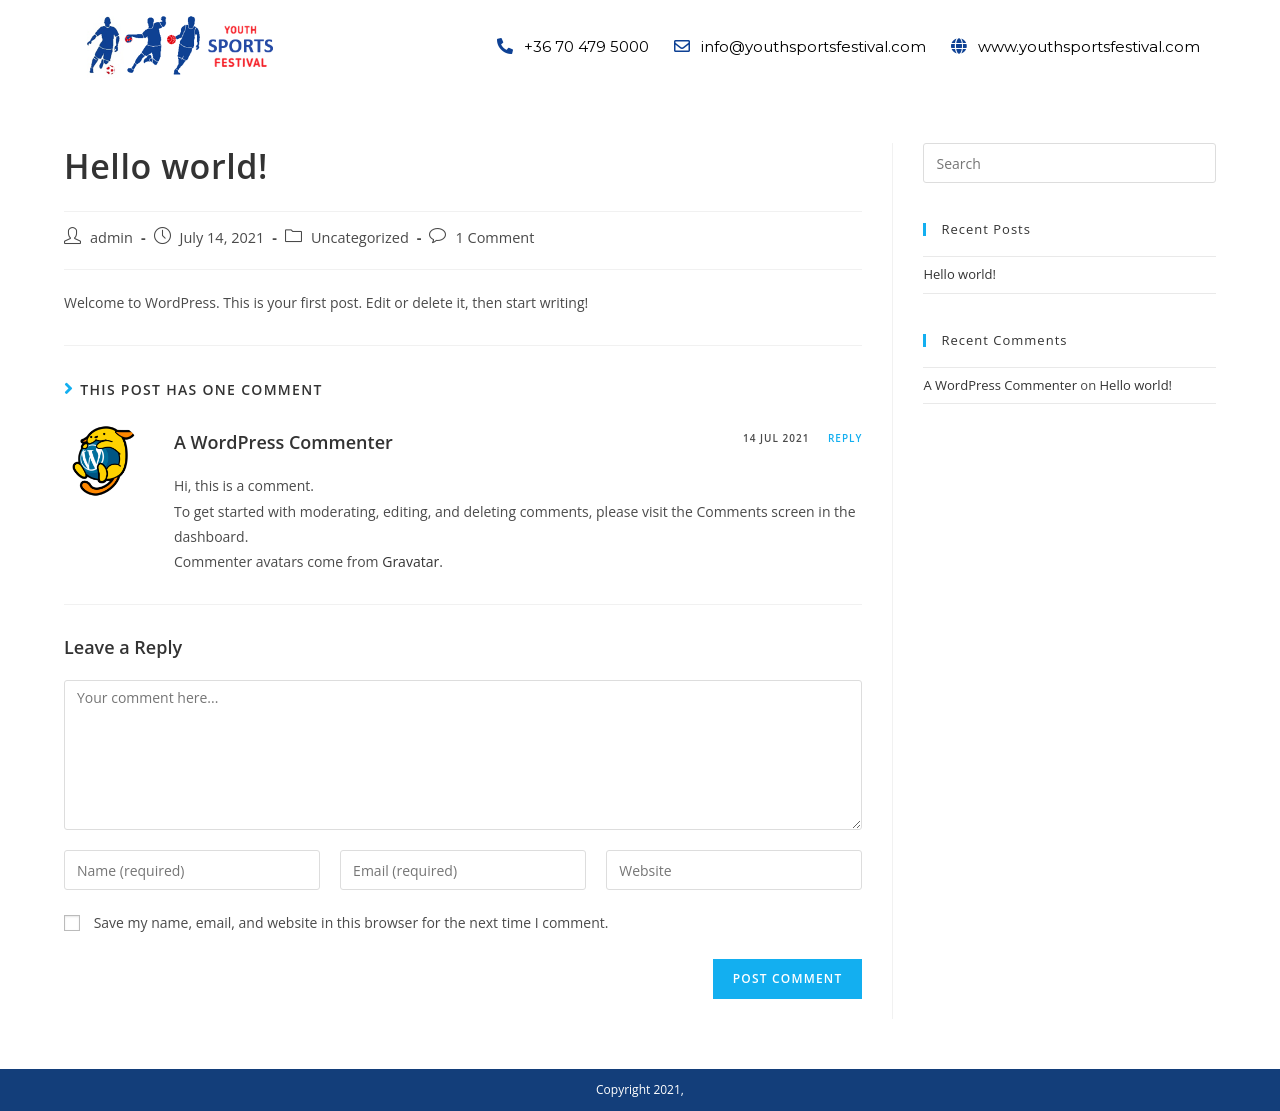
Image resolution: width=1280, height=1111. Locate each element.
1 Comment (494, 237)
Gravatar (410, 561)
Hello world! (959, 274)
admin (111, 237)
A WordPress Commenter (283, 442)
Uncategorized (360, 237)
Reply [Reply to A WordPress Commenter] (845, 438)
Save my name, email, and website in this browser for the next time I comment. (351, 922)
